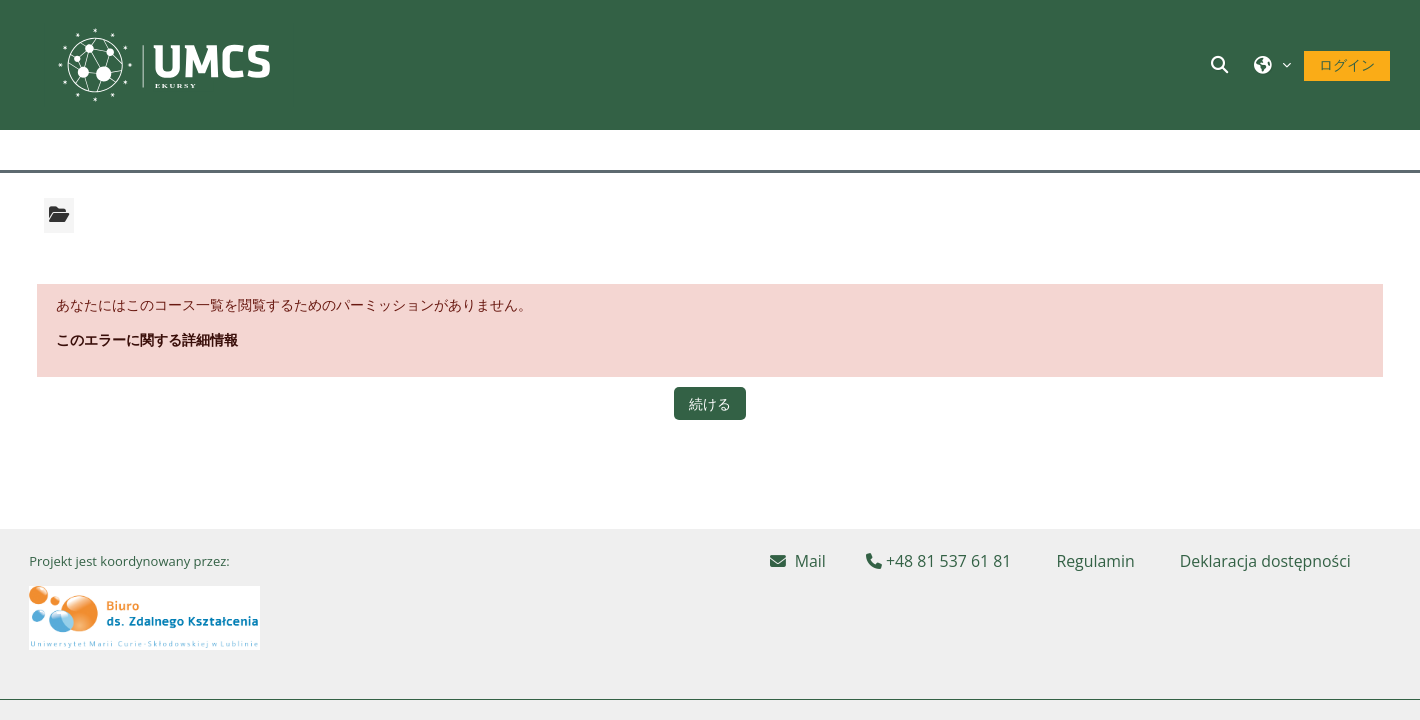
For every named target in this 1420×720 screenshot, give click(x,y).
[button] (1223, 64)
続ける (710, 403)
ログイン (1347, 64)
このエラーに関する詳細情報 (147, 339)
